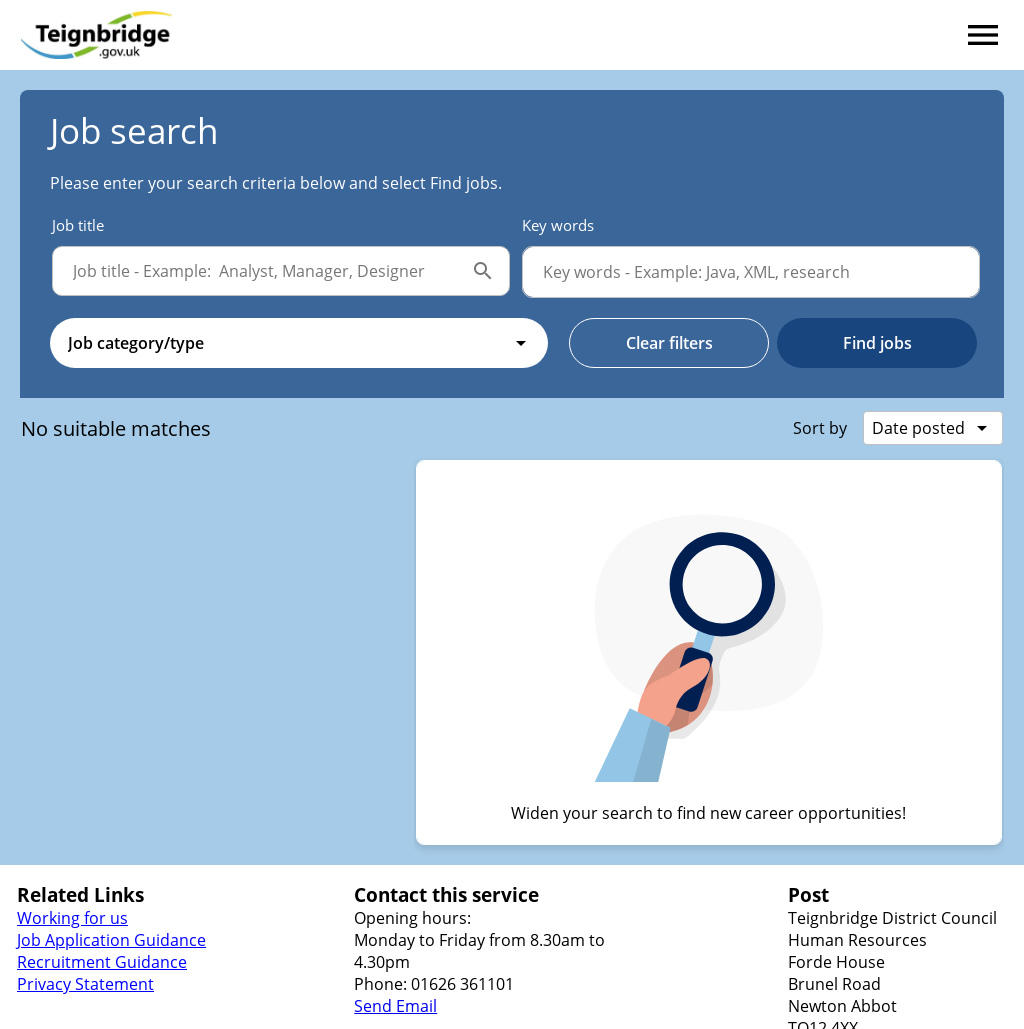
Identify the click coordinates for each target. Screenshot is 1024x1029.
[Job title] (262, 271)
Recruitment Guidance (102, 962)
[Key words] (751, 272)
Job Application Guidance (111, 940)
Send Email (395, 1006)
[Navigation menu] (983, 35)
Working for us (72, 918)
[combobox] (299, 343)
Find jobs (877, 343)
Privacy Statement (85, 984)
